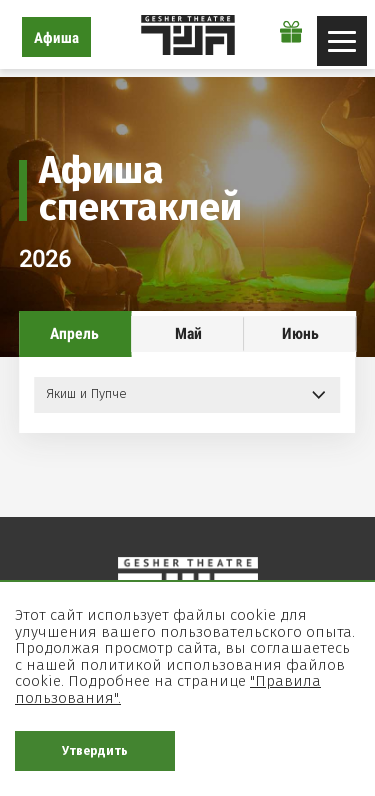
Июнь (300, 333)
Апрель (74, 333)
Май (188, 333)
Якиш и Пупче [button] (86, 393)
